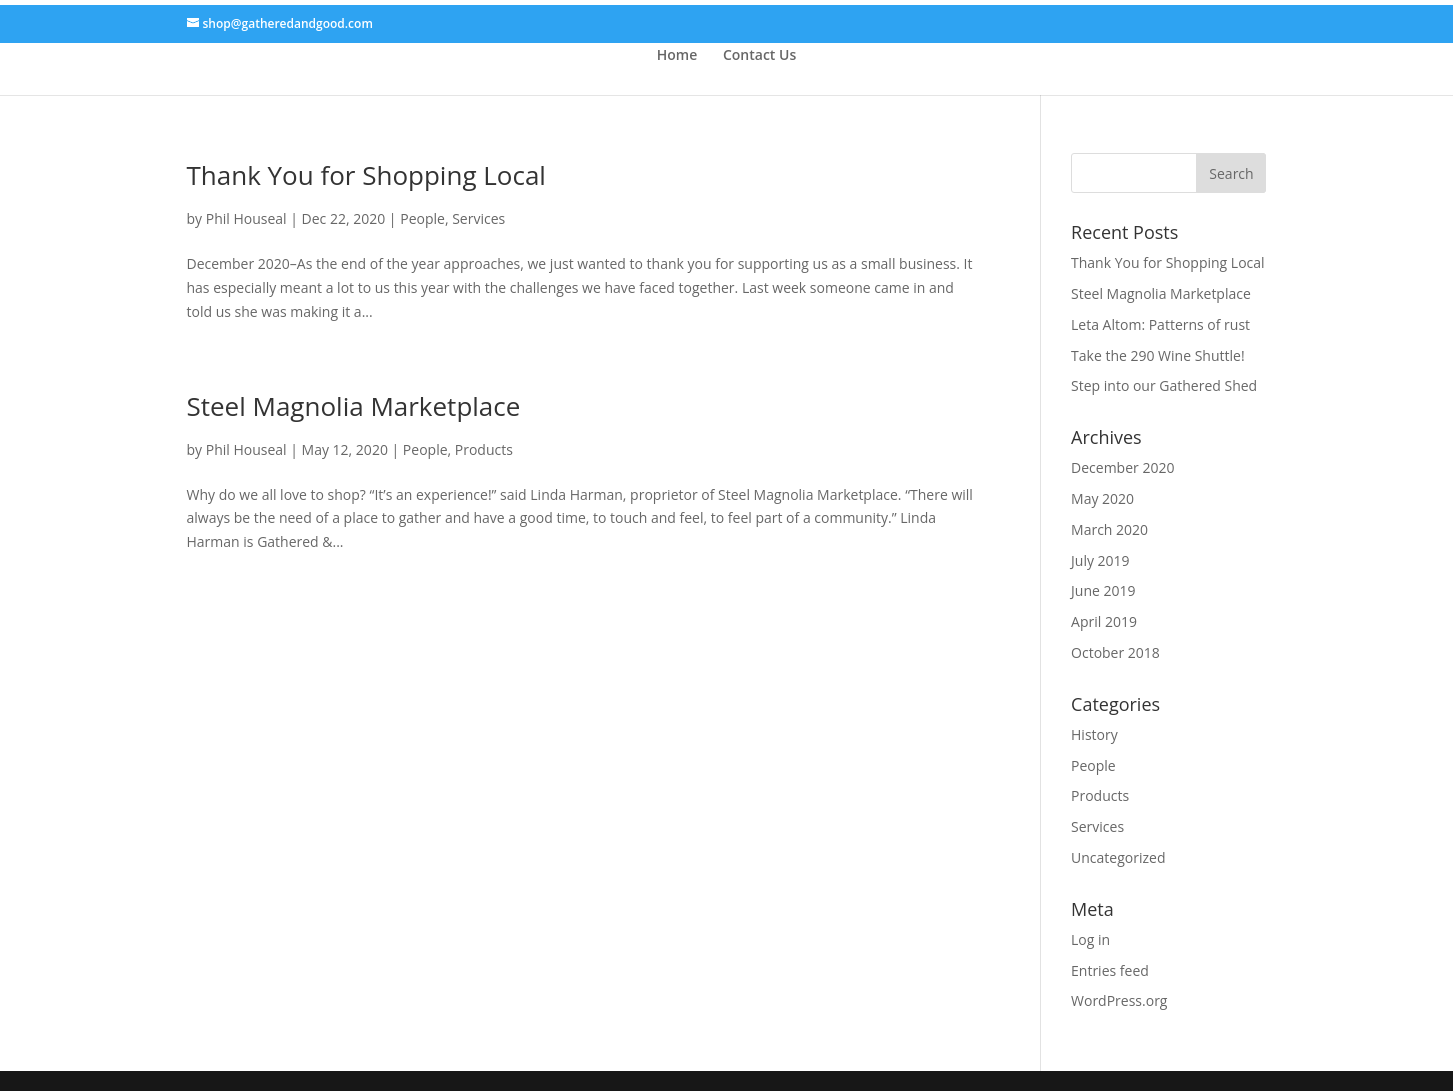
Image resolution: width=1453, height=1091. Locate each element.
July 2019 (1100, 560)
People (422, 218)
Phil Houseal (246, 218)
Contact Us (759, 54)
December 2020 (1122, 467)
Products (484, 449)
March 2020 (1109, 529)
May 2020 (1102, 498)
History (1094, 734)
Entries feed (1110, 970)
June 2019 (1103, 590)
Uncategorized (1118, 857)
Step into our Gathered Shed (1164, 385)
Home (677, 54)
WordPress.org (1119, 1000)
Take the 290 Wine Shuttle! (1158, 355)
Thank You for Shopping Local (366, 175)
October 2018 (1115, 652)
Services (478, 218)
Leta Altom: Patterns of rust (1160, 324)
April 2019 (1104, 621)
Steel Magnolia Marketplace (354, 406)
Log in (1090, 939)
